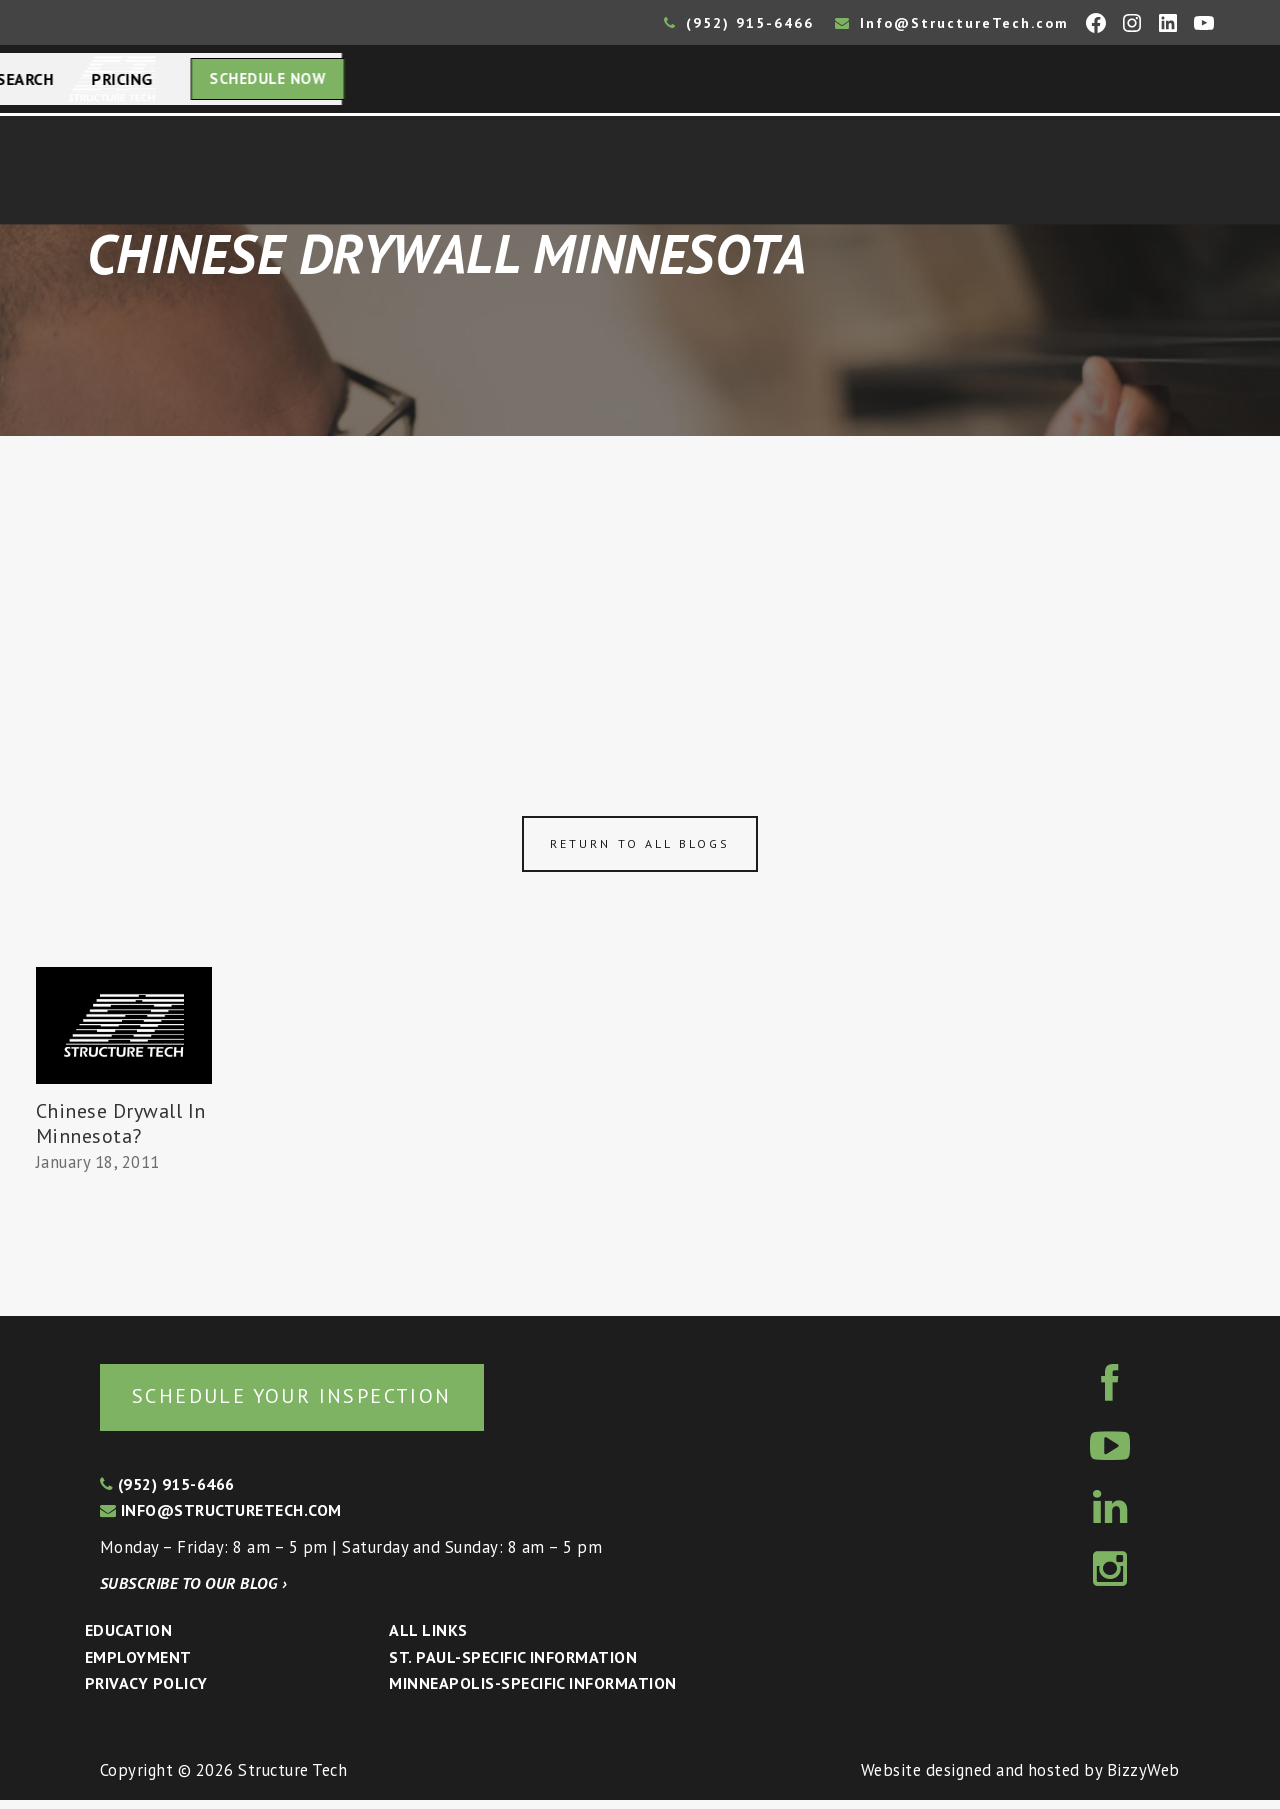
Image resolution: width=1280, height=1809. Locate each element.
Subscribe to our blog (193, 1592)
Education (128, 1639)
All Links (428, 1639)
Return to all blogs (640, 849)
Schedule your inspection (335, 1402)
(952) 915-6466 (739, 23)
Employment (138, 1666)
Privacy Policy (146, 1692)
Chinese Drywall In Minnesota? (121, 1129)
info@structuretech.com (221, 1519)
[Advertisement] (640, 592)
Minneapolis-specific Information (532, 1692)
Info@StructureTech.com (952, 23)
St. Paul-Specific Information (513, 1666)
